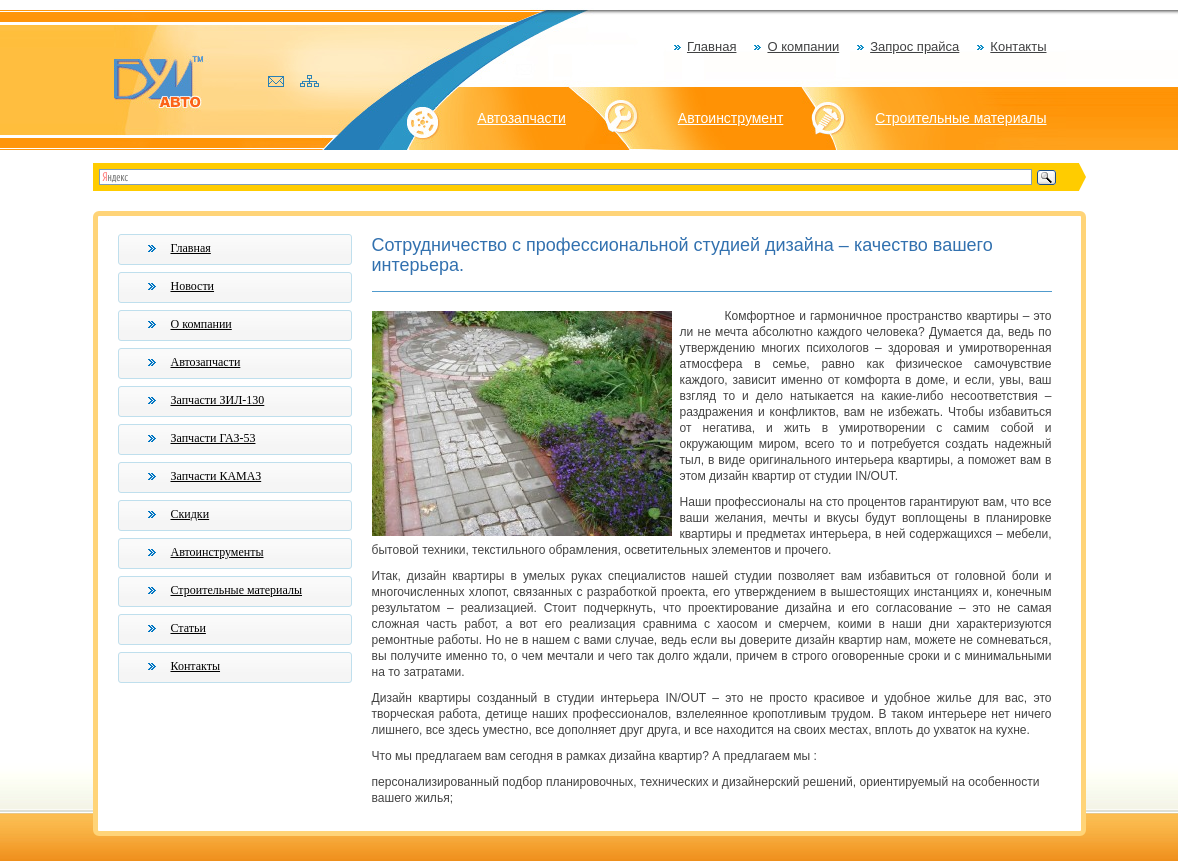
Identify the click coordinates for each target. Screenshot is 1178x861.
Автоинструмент (731, 118)
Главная (711, 46)
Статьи (188, 628)
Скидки (190, 514)
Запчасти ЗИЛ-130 (218, 400)
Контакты (1018, 46)
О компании (803, 46)
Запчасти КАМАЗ (216, 476)
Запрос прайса (914, 46)
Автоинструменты (217, 552)
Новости (193, 286)
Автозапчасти (521, 118)
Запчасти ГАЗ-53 (213, 438)
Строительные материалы (960, 118)
